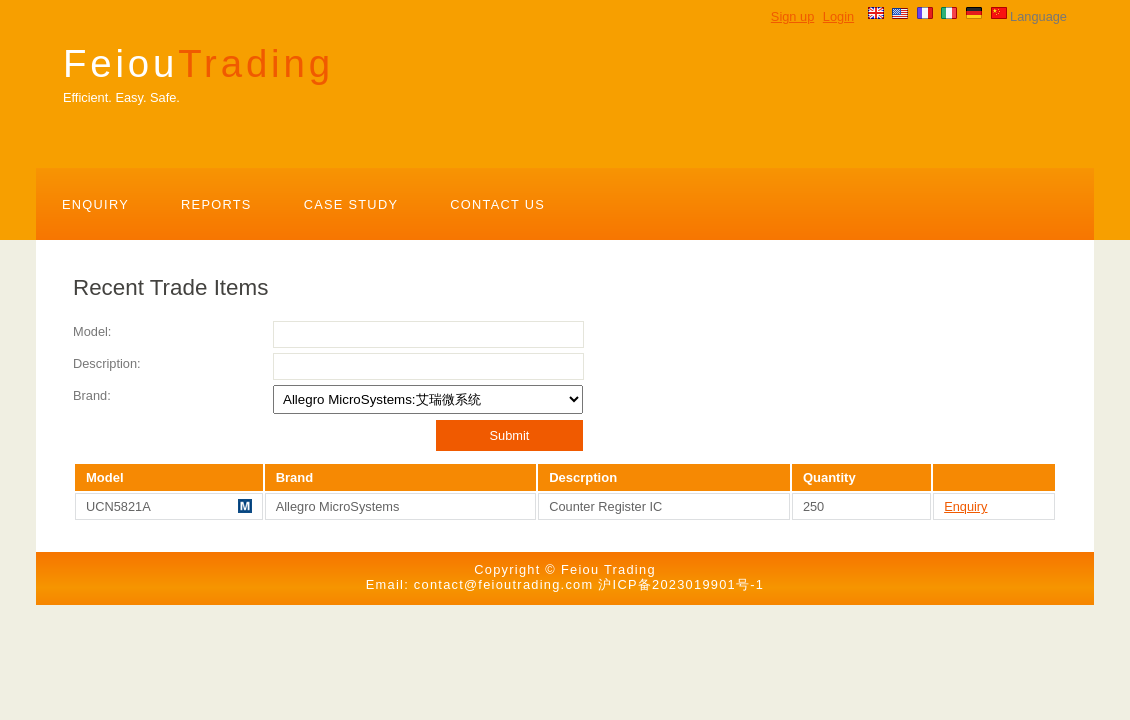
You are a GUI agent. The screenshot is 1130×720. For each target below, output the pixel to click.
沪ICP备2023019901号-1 (681, 584)
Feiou (198, 63)
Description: (107, 363)
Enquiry (95, 204)
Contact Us (497, 204)
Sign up (792, 16)
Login (838, 16)
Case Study (351, 204)
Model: (92, 331)
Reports (216, 204)
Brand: (92, 395)
